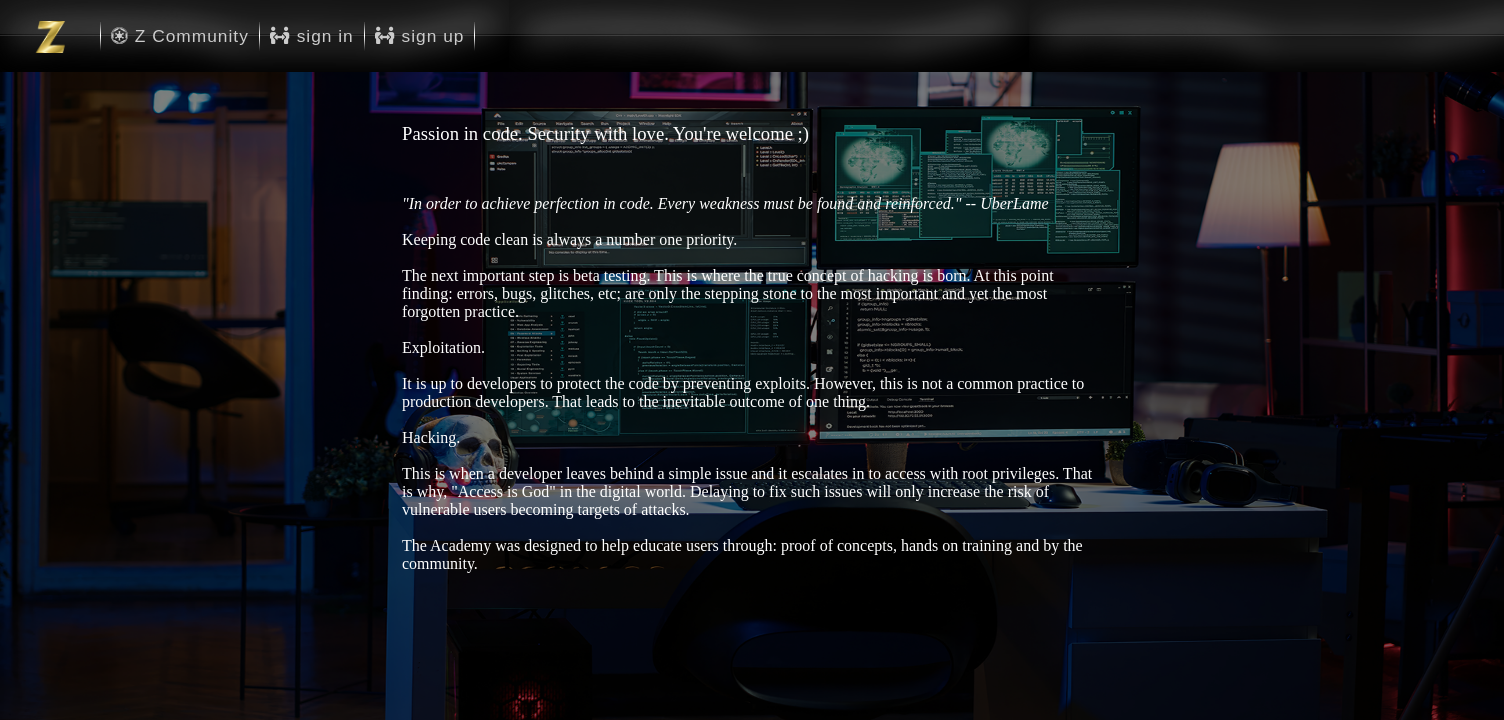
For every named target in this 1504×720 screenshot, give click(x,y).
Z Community (180, 36)
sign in (312, 36)
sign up (420, 36)
